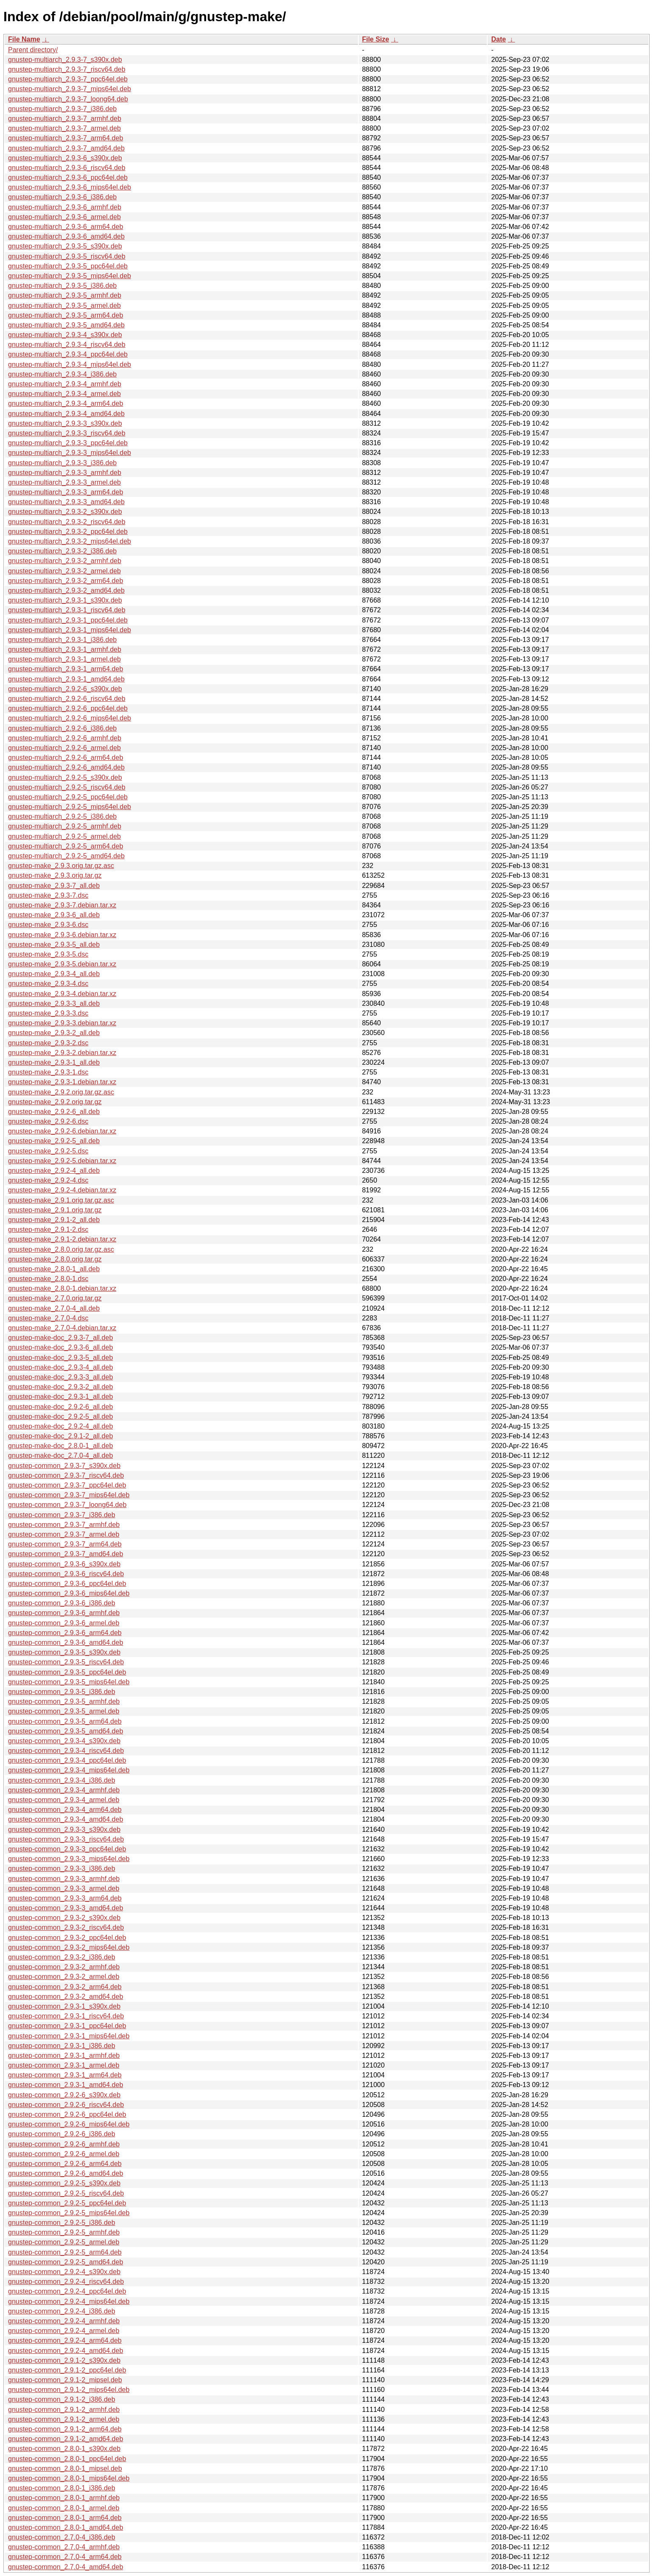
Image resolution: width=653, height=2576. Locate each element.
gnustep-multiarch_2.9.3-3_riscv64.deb (67, 433)
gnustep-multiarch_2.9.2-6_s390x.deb (65, 688)
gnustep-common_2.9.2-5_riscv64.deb (66, 2193)
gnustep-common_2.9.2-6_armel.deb (63, 2153)
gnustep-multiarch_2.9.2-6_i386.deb (62, 728)
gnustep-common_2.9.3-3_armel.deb (63, 1888)
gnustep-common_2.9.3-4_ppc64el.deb (67, 1760)
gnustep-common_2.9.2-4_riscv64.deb (66, 2281)
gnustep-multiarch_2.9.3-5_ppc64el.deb (68, 266)
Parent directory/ (33, 49)
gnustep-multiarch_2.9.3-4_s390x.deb (65, 334)
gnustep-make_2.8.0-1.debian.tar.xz (62, 1288)
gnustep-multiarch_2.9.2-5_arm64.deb (65, 846)
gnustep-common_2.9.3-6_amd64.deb (65, 1642)
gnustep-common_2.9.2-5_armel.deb (63, 2242)
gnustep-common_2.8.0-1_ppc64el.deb (67, 2458)
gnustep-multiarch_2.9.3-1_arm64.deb (65, 669)
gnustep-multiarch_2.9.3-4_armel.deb (64, 393)
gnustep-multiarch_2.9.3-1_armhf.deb (64, 649)
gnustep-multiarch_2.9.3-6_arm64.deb (65, 226)
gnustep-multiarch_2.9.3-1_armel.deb (64, 659)
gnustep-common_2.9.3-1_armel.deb (63, 2065)
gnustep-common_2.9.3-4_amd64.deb (65, 1819)
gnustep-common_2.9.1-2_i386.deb (61, 2399)
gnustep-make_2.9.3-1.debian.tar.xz (62, 1082)
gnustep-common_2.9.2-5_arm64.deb (65, 2252)
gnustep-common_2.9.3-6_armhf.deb (64, 1612)
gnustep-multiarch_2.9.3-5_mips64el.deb (69, 275)
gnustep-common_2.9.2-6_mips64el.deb (68, 2124)
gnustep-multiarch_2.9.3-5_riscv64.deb (67, 256)
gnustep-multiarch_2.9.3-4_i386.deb (62, 374)
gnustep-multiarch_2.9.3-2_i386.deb (62, 551)
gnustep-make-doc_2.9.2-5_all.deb (60, 1416)
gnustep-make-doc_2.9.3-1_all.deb (60, 1396)
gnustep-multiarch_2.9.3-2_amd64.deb (66, 590)
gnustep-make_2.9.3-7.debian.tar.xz (62, 905)
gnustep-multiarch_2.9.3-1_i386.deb (62, 639)
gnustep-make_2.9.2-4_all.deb (54, 1170)
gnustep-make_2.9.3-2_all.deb (54, 1032)
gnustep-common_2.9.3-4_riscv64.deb (66, 1750)
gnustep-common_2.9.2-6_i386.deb (61, 2134)
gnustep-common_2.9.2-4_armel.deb (63, 2330)
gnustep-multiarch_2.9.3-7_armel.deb (64, 128)
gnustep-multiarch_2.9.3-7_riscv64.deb (67, 69)
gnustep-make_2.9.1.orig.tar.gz (55, 1210)
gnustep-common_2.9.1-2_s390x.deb (64, 2360)
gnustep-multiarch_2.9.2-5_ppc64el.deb (68, 797)
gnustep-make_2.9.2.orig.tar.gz (55, 1101)
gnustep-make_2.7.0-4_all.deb (54, 1308)
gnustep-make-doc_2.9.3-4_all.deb (60, 1367)
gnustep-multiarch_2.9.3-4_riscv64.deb (67, 344)
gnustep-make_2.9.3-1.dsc (48, 1072)
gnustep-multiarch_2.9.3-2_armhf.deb (64, 560)
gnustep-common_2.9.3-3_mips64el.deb (68, 1858)
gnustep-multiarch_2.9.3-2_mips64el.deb (69, 541)
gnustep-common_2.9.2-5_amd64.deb (65, 2262)
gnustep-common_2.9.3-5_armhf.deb (64, 1701)
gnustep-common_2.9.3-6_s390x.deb (64, 1564)
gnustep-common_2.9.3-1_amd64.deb (65, 2084)
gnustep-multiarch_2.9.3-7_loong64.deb (68, 99)
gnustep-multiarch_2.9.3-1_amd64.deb (66, 679)
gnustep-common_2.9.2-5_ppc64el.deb (67, 2203)
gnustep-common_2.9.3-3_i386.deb (61, 1868)
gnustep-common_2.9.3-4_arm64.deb (65, 1809)
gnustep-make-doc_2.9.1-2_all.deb (60, 1436)
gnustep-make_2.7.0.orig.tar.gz (55, 1298)
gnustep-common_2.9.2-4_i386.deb (61, 2311)
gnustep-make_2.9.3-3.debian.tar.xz (62, 1023)
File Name (24, 39)
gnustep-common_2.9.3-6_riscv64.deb (66, 1573)
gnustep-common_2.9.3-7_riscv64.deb (66, 1475)
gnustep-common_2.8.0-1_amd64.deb (65, 2527)
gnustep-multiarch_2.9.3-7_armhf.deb (64, 118)
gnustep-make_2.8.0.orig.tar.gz (55, 1259)
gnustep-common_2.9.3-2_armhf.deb (64, 1966)
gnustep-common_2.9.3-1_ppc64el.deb (67, 2025)
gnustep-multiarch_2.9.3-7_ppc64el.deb (68, 79)
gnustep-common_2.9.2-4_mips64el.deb (68, 2301)
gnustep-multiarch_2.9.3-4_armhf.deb (64, 384)
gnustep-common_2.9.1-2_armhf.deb (64, 2409)
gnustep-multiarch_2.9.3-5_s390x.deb (65, 246)
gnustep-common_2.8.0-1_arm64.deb (65, 2517)
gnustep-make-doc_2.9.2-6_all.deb (60, 1406)
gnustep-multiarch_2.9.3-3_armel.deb (64, 482)
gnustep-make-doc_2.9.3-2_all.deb (60, 1386)
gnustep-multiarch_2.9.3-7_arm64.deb (65, 138)
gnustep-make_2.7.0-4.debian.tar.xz (62, 1327)
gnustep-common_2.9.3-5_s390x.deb (64, 1652)
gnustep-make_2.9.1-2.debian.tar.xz (62, 1239)
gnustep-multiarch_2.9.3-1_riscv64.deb (67, 610)
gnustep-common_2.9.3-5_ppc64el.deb (67, 1672)
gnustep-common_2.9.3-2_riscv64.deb (66, 1927)
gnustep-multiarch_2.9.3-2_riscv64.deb (67, 521)
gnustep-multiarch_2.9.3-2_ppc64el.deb (68, 531)
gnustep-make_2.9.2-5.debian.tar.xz (62, 1160)
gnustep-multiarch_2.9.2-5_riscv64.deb (67, 787)
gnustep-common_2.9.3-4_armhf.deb (64, 1790)
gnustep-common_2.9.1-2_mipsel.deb (65, 2379)
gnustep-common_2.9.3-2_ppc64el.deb (67, 1937)
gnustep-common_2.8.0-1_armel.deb (63, 2508)
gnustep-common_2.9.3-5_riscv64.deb (66, 1662)
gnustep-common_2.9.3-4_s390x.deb (64, 1740)
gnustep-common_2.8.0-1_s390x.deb (64, 2448)
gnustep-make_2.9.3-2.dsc (48, 1043)
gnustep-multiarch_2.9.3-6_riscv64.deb (67, 167)
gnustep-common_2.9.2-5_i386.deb (61, 2222)
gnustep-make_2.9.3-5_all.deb (54, 944)
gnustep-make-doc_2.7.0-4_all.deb (60, 1455)
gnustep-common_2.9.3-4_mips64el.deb (68, 1770)
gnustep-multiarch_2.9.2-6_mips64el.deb (69, 718)
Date (498, 39)
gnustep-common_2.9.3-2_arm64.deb (65, 1986)
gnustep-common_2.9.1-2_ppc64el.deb (67, 2370)
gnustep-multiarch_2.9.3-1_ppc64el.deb (68, 620)
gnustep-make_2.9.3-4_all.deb (54, 973)
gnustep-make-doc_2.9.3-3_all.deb (60, 1377)
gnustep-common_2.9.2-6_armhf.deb (64, 2144)
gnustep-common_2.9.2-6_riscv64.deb (66, 2104)
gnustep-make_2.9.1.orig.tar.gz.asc (61, 1200)
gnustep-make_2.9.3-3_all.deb (54, 1003)
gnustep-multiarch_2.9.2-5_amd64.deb (66, 856)
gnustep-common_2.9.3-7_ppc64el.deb (67, 1485)
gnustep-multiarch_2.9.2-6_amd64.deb (66, 767)
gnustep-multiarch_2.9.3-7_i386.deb (62, 108)
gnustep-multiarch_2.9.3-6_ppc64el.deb (68, 177)
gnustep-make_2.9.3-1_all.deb (54, 1062)
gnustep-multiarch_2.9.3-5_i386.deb (62, 285)
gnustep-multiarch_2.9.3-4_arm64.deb (65, 403)
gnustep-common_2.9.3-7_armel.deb (63, 1534)
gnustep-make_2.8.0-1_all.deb (54, 1269)
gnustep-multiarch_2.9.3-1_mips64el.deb (69, 630)
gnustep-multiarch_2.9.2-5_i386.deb (62, 816)
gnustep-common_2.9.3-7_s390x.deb (64, 1465)
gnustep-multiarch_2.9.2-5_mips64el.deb (69, 806)
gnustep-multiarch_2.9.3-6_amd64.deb (66, 236)
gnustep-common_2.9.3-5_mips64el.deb (68, 1682)
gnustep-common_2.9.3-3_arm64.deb (65, 1898)
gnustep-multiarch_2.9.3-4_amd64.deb (66, 413)
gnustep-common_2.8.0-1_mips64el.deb (68, 2478)
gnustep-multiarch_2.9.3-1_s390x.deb (65, 600)
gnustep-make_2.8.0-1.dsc (48, 1278)
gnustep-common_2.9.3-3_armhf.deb (64, 1878)
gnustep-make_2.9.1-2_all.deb (54, 1219)
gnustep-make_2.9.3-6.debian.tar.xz (62, 934)
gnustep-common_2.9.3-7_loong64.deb (67, 1504)
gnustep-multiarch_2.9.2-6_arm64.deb (65, 757)
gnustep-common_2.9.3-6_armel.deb (63, 1623)
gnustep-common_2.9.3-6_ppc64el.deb (67, 1583)
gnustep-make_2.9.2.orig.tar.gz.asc (61, 1092)
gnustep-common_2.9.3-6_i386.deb (61, 1603)
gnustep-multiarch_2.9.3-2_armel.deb (64, 571)
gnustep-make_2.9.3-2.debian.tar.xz (62, 1052)
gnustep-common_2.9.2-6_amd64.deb (65, 2173)
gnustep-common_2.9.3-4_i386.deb (61, 1780)
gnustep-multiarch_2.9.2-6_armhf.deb (64, 738)
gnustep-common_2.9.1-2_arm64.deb (65, 2429)
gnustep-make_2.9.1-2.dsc (48, 1229)
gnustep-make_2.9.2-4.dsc (48, 1180)
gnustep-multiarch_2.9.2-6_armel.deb (64, 747)
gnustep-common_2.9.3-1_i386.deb (61, 2045)
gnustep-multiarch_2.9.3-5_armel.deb (64, 305)
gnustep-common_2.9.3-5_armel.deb (63, 1711)
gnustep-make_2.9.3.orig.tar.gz (55, 875)
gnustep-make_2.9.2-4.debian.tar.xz (62, 1190)
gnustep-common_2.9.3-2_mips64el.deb (68, 1947)
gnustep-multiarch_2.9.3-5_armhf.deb (64, 295)
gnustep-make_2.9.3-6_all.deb (54, 914)
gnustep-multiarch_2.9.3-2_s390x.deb (65, 511)
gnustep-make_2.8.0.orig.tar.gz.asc (61, 1249)
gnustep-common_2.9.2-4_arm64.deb (65, 2340)
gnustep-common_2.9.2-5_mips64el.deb (68, 2212)
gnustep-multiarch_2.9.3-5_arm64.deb (65, 315)
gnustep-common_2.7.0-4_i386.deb (61, 2537)
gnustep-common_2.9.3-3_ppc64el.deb (67, 1849)
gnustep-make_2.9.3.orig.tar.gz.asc (61, 865)
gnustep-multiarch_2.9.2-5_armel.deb (64, 836)
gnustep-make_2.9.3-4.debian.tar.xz (62, 993)
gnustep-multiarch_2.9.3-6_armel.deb (64, 216)
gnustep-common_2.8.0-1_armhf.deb (64, 2497)
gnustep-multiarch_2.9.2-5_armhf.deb (64, 826)
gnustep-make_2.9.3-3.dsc (48, 1013)
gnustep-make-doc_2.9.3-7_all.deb (60, 1337)
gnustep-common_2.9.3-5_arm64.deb (65, 1721)
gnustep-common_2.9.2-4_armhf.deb (64, 2321)
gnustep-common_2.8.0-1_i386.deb (61, 2488)
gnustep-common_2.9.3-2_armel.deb (63, 1976)
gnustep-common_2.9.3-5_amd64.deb (65, 1731)
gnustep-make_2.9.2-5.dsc (48, 1151)
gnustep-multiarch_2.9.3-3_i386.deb (62, 462)
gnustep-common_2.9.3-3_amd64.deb (65, 1908)
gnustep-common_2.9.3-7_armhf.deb (64, 1524)
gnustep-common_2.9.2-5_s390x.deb (64, 2183)
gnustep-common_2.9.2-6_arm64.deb (65, 2163)
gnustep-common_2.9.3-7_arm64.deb (65, 1544)
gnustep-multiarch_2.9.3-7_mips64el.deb (69, 88)
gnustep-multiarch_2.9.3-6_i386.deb (62, 197)
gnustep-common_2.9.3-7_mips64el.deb (68, 1495)
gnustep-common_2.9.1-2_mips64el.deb (68, 2389)
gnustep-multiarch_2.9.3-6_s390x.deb (65, 158)
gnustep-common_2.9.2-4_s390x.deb (64, 2271)
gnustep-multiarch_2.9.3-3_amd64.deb (66, 501)
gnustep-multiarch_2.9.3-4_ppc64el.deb (68, 354)
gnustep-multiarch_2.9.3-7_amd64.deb (66, 148)
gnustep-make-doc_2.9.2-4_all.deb (60, 1426)
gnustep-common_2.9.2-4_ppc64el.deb (67, 2291)
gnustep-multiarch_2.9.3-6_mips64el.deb (69, 187)
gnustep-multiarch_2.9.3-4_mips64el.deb (69, 364)
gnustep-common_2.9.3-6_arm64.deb (65, 1632)
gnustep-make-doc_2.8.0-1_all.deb (60, 1445)
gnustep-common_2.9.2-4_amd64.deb (65, 2350)
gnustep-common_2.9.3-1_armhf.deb (64, 2055)
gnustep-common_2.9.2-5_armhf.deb (64, 2232)
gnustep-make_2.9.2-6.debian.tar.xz (62, 1131)
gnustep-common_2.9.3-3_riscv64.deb (66, 1839)
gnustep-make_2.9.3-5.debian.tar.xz (62, 964)
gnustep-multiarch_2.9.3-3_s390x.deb (65, 423)
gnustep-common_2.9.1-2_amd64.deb (65, 2438)
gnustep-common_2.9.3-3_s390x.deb (64, 1829)
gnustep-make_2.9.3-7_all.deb (54, 885)
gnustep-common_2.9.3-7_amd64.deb (65, 1553)
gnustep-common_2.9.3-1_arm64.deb (65, 2075)
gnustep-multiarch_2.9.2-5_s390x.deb (65, 777)
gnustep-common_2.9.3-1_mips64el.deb (68, 2036)
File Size (375, 39)
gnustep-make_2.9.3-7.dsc (48, 895)
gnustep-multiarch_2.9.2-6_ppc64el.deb (68, 708)
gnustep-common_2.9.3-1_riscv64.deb (66, 2016)
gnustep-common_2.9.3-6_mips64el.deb (68, 1593)
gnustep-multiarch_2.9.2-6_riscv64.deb (67, 698)
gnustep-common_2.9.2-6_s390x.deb (64, 2095)
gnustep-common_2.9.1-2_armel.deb (63, 2419)
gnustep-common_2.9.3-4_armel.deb (63, 1799)
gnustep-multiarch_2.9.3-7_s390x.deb (65, 59)
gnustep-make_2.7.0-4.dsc (48, 1318)
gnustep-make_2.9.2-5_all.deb (54, 1140)
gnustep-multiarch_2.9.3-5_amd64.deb (66, 325)
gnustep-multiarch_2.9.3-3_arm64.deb (65, 492)
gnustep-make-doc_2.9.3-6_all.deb (60, 1347)
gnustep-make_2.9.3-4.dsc (48, 983)
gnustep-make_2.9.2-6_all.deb (54, 1111)
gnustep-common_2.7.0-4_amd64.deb (65, 2566)
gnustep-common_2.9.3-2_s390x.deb (64, 1917)
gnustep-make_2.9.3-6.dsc (48, 924)
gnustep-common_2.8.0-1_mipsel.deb (65, 2468)
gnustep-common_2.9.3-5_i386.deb (61, 1691)
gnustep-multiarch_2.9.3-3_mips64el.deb (69, 452)
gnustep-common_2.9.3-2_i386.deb (61, 1957)
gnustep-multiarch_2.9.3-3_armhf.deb (64, 472)
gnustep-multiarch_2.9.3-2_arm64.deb (65, 580)
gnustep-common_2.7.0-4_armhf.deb (64, 2547)
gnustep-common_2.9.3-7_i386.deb (61, 1514)
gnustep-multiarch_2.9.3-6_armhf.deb (64, 207)
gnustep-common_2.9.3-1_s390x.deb (64, 2006)
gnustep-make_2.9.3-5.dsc (48, 954)
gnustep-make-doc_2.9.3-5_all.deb (60, 1357)
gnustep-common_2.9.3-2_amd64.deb (65, 1996)
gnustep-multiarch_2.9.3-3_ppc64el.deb (68, 443)
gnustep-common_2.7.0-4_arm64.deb (65, 2556)
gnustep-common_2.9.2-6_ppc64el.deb (67, 2114)
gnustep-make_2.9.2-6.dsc (48, 1121)
